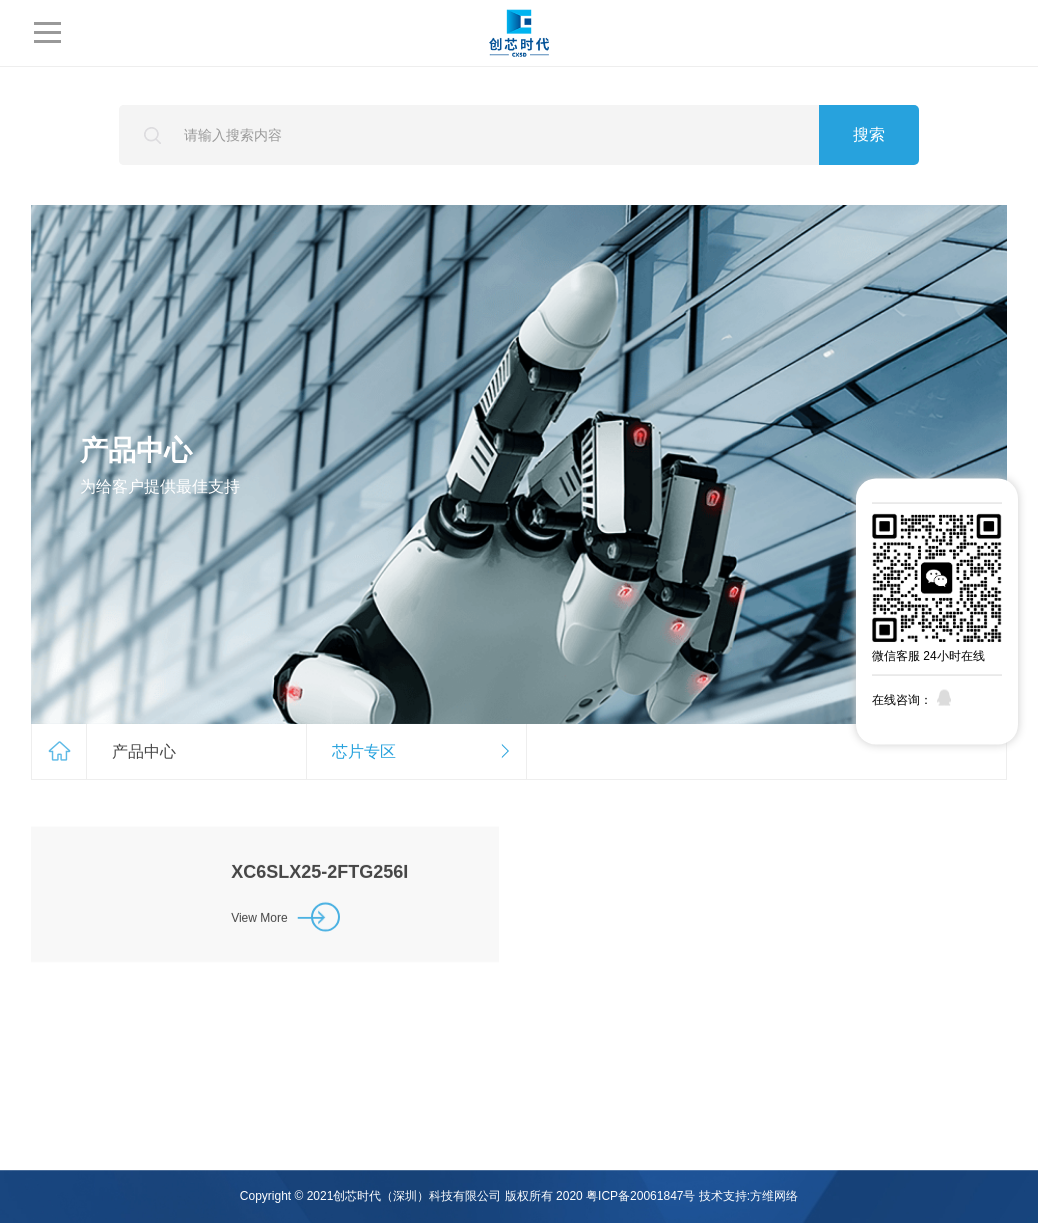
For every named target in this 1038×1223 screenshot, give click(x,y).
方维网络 (774, 1196)
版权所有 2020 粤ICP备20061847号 (600, 1196)
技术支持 (723, 1196)
